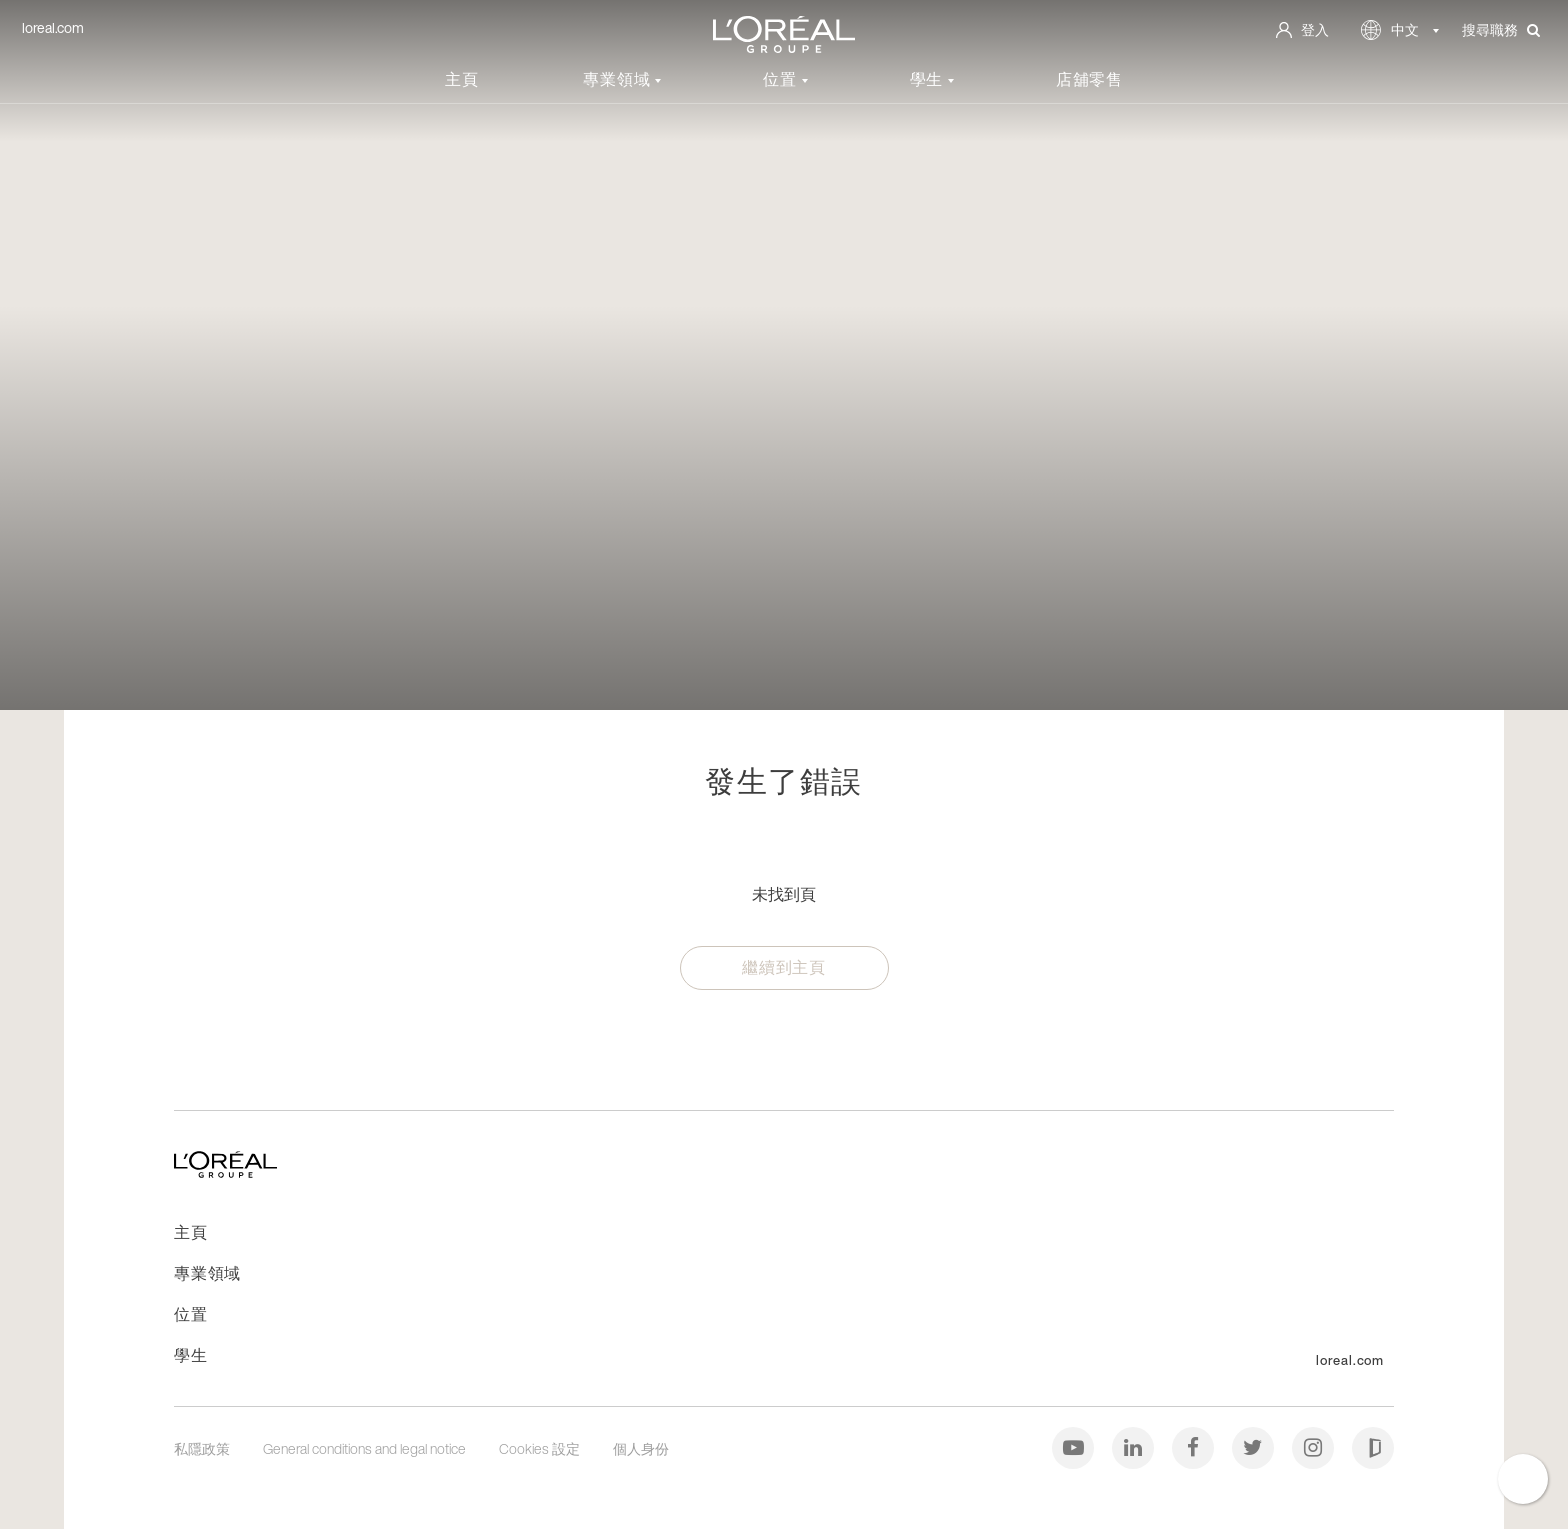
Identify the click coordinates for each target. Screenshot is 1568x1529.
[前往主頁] (225, 1171)
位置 (782, 79)
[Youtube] (1074, 1446)
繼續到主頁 (784, 967)
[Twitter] (1254, 1446)
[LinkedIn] (1134, 1446)
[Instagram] (1314, 1446)
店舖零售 (1089, 79)
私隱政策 (203, 1448)
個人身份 (641, 1448)
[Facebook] (1194, 1446)
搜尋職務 (1501, 30)
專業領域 (619, 79)
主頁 (462, 79)
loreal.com (53, 27)
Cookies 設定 (541, 1448)
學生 (929, 79)
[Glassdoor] (1373, 1446)
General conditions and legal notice (366, 1448)
